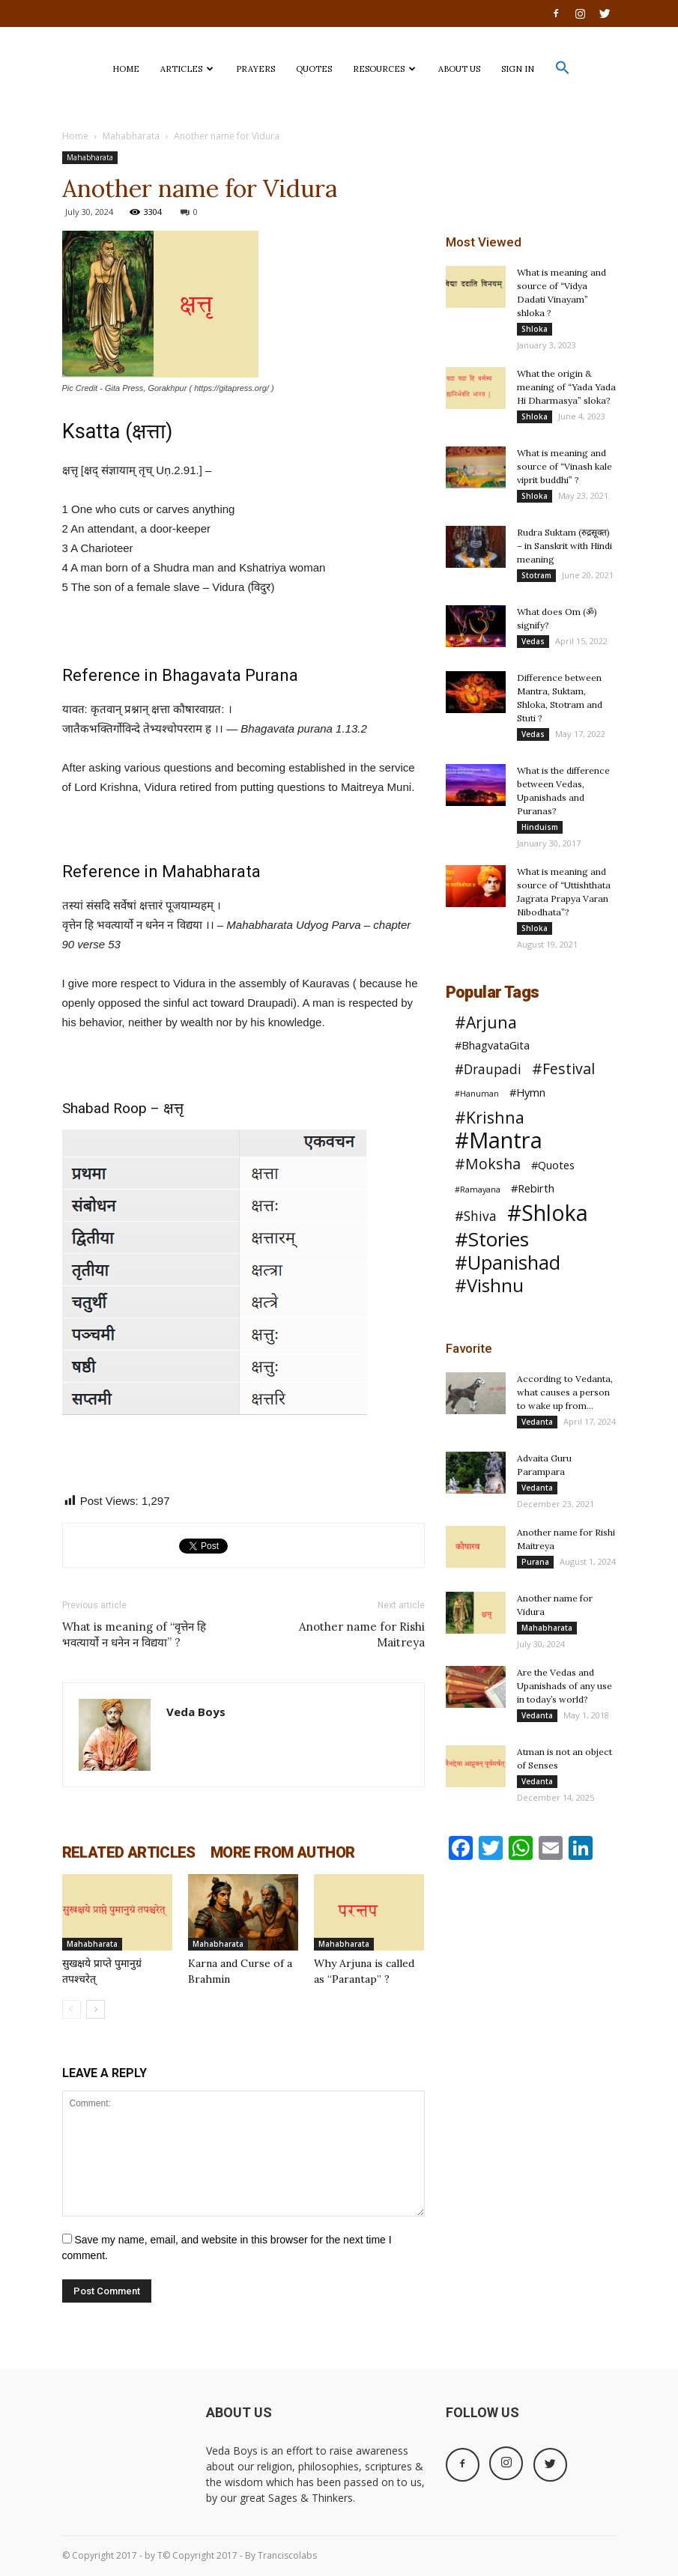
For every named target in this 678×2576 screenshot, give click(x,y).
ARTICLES (187, 69)
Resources (384, 69)
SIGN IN (517, 69)
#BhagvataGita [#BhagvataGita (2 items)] (492, 1044)
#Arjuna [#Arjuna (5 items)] (486, 1022)
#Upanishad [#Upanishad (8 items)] (507, 1262)
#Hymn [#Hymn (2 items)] (527, 1092)
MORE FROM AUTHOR (282, 1852)
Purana (535, 1562)
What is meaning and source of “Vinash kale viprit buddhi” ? (564, 466)
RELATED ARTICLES (129, 1852)
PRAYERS (255, 69)
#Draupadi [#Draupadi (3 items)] (488, 1069)
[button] (562, 71)
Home (75, 136)
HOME (125, 69)
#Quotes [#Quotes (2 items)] (553, 1164)
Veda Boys (196, 1711)
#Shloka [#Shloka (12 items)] (547, 1213)
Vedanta (537, 1421)
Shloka (534, 329)
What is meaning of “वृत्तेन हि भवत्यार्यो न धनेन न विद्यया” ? (134, 1634)
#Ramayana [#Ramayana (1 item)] (477, 1189)
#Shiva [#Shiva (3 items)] (476, 1216)
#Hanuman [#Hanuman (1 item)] (477, 1093)
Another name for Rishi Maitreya (362, 1634)
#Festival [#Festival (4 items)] (563, 1068)
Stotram (536, 575)
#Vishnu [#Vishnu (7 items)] (489, 1286)
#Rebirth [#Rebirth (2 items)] (532, 1188)
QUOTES (314, 69)
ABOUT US (459, 69)
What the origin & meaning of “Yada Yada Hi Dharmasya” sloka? (566, 387)
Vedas (533, 641)
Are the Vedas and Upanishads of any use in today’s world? (564, 1686)
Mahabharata (131, 136)
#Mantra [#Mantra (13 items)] (498, 1140)
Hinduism (539, 827)
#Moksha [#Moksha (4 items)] (488, 1164)
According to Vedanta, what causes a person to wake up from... (565, 1392)
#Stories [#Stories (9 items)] (492, 1239)
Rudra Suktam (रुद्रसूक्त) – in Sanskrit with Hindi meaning (564, 546)
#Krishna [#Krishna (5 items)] (489, 1117)
